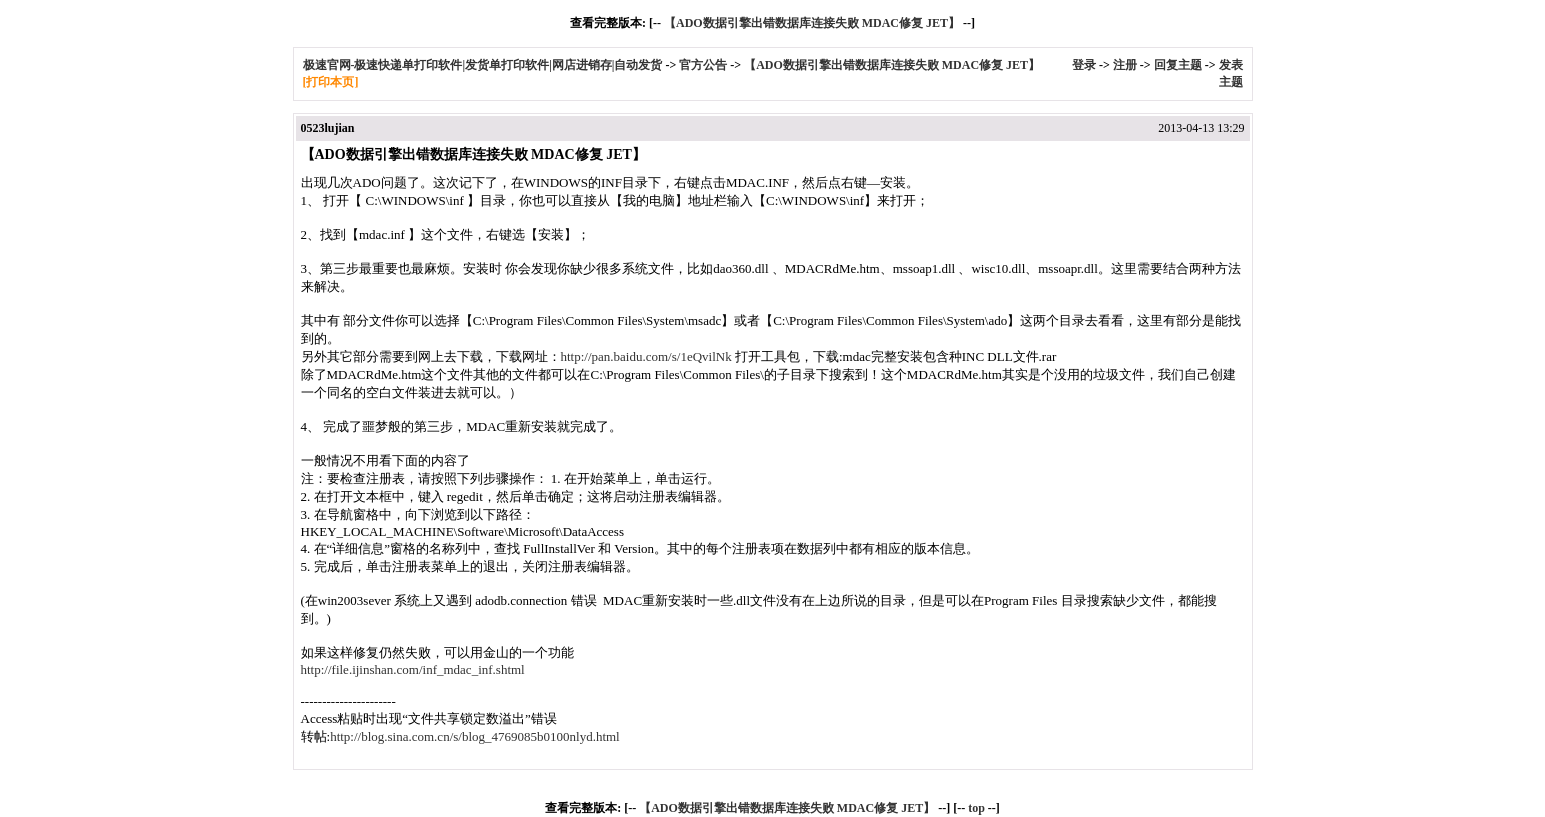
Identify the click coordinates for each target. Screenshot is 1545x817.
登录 (1084, 65)
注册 (1125, 65)
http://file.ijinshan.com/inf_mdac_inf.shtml (413, 669)
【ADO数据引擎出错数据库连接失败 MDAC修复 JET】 (812, 23)
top (976, 808)
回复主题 (1178, 65)
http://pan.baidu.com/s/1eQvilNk (646, 356)
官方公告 (703, 65)
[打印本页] (331, 82)
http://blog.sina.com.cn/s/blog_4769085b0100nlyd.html (475, 736)
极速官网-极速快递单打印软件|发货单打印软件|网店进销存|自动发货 (483, 65)
